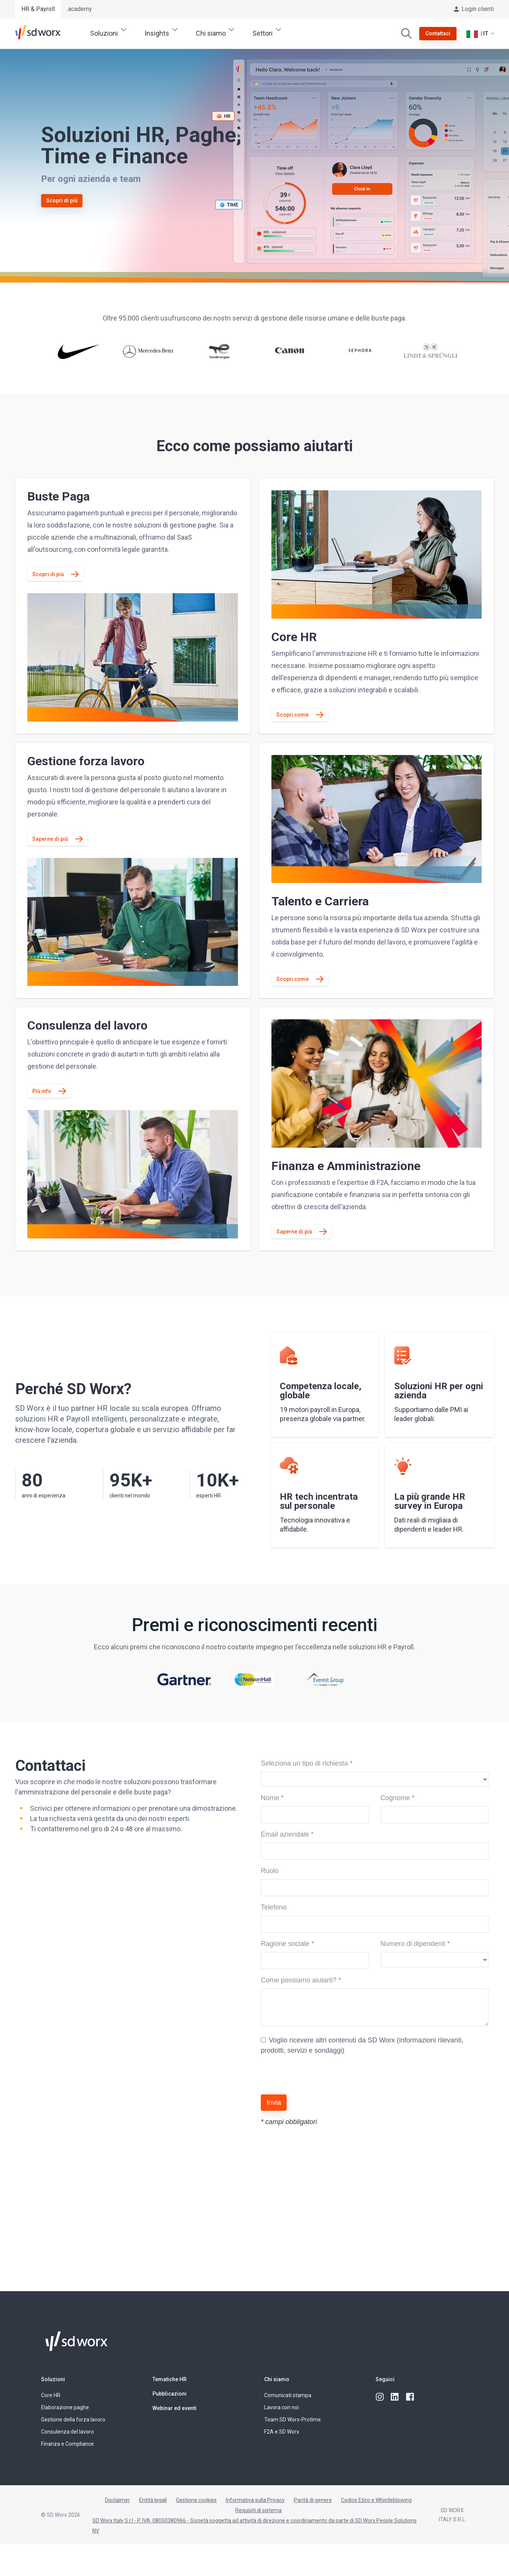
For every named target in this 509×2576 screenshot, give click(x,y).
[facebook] (410, 2397)
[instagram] (380, 2397)
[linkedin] (395, 2397)
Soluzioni (53, 2379)
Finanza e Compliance (67, 2444)
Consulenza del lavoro (67, 2432)
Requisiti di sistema (258, 2510)
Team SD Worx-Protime (292, 2419)
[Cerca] (406, 33)
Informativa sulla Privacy (255, 2500)
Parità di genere (313, 2500)
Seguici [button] (385, 2379)
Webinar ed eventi (174, 2408)
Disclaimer (117, 2500)
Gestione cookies (196, 2500)
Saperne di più (50, 839)
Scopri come (292, 715)
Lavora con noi (281, 2407)
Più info (41, 1091)
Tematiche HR (169, 2379)
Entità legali (153, 2500)
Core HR (50, 2395)
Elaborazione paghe (65, 2407)
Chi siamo (276, 2379)
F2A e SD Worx (281, 2432)
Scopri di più (62, 200)
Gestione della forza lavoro (73, 2419)
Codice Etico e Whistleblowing (376, 2500)
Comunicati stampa (287, 2395)
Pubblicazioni (169, 2394)
